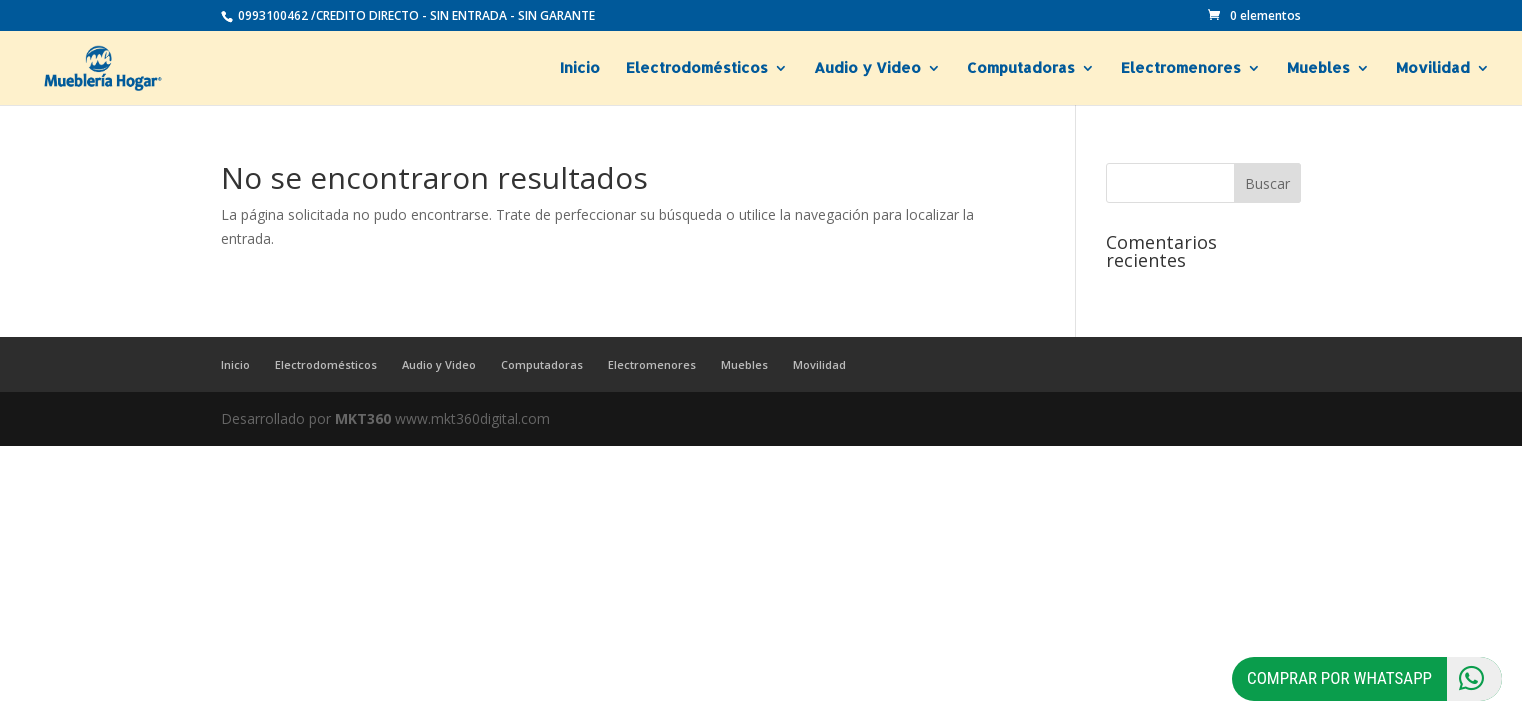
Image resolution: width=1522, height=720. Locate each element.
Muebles (1318, 69)
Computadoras (1021, 69)
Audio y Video (867, 69)
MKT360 (363, 418)
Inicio (580, 69)
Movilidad (1433, 69)
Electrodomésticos (697, 69)
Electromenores (1181, 69)
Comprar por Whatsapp (1374, 679)
